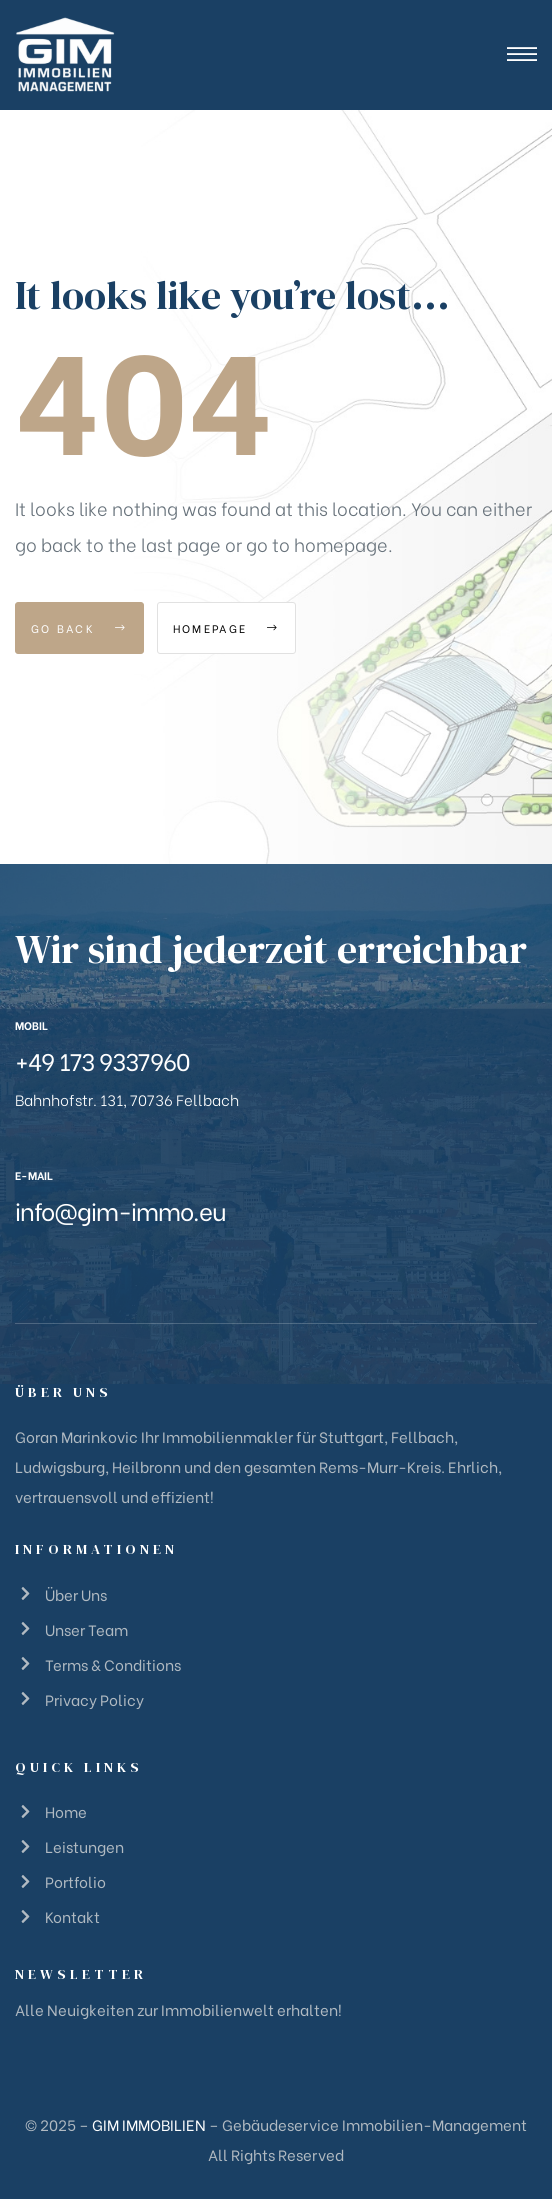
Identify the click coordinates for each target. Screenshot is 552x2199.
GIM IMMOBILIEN (149, 2124)
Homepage (226, 628)
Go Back (79, 628)
